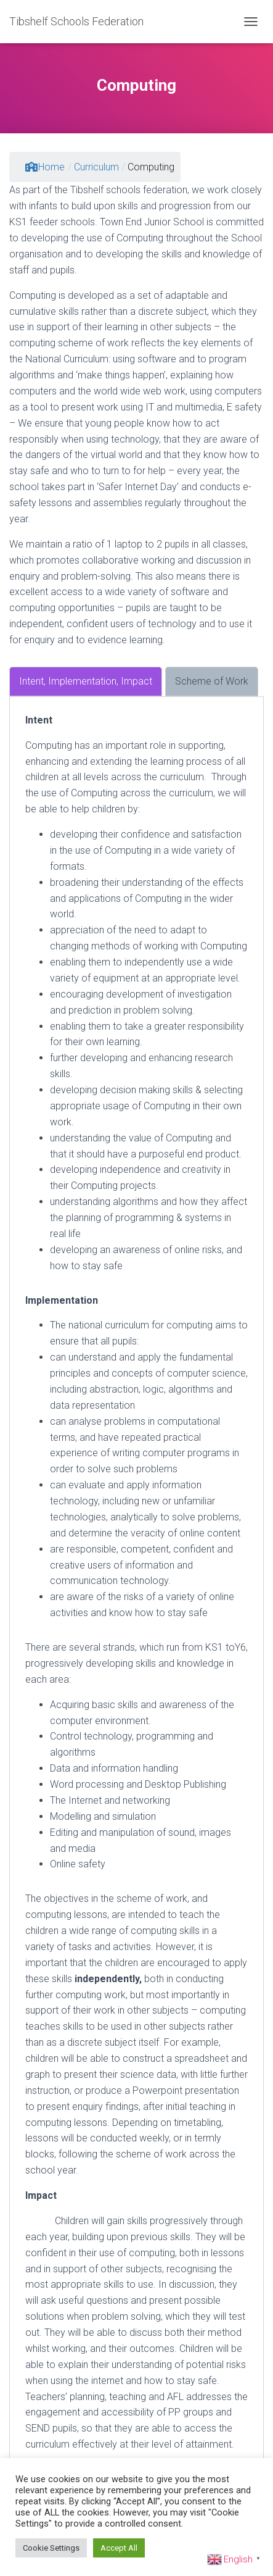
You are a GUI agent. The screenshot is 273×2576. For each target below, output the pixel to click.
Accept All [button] (118, 2548)
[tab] (85, 681)
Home (45, 167)
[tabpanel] (136, 1582)
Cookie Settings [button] (51, 2548)
